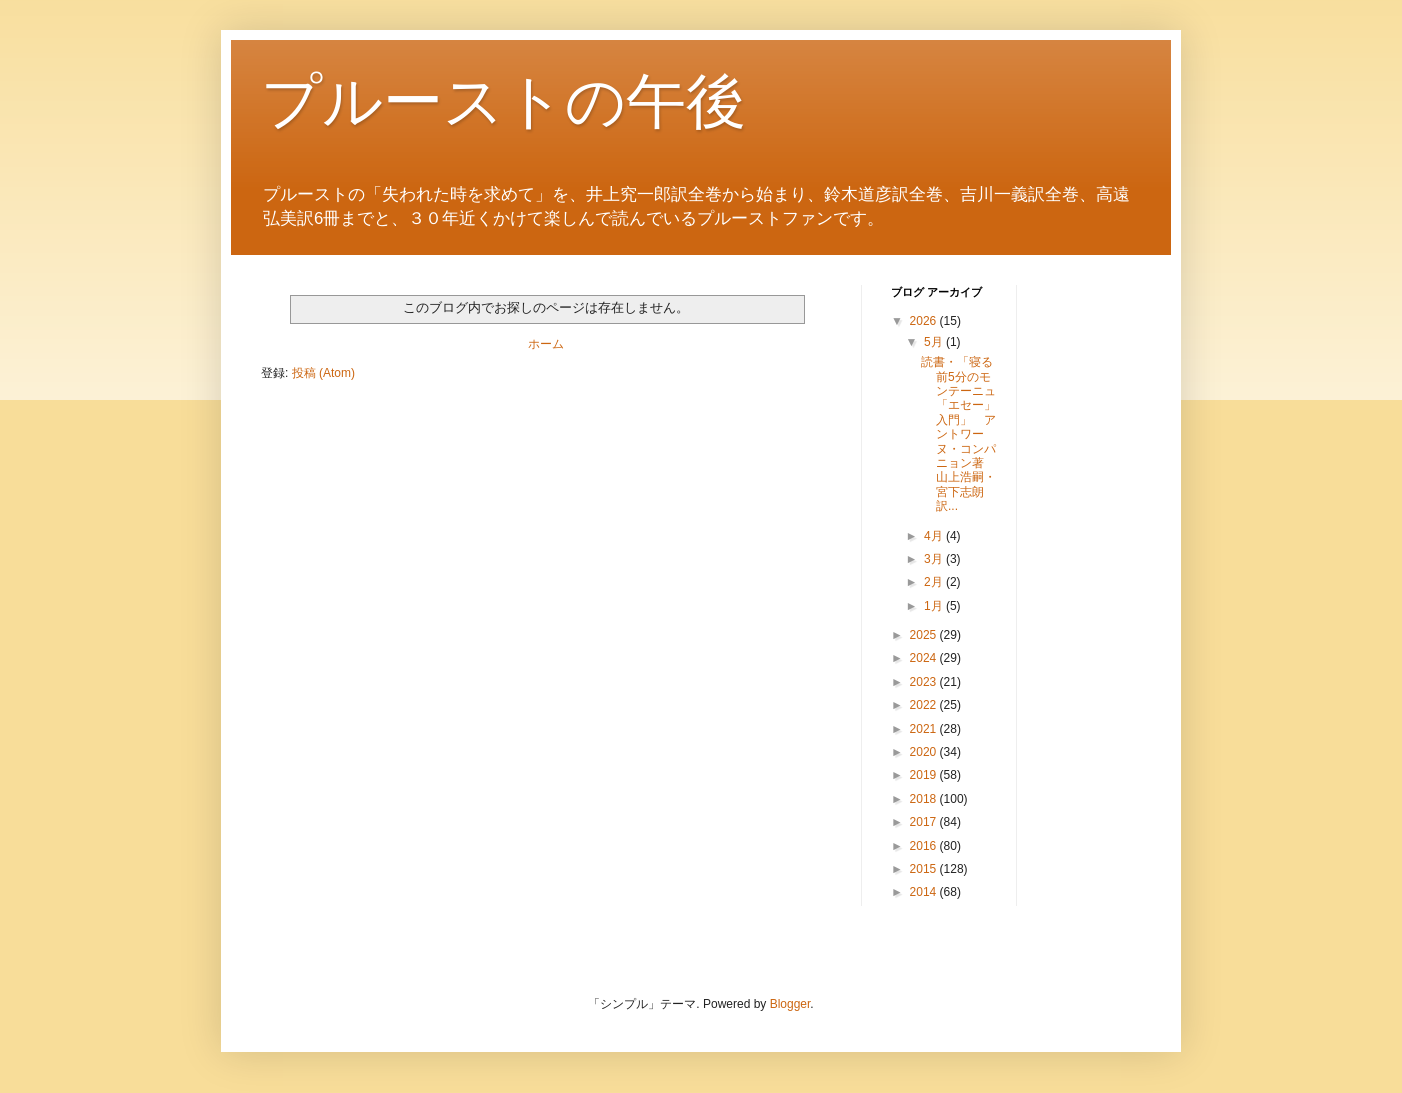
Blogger (790, 1004)
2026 (925, 321)
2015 (925, 869)
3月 (935, 559)
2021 (925, 729)
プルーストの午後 (503, 101)
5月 (935, 342)
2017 (925, 822)
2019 (925, 775)
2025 (925, 635)
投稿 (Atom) (323, 373)
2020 (925, 752)
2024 (925, 658)
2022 (925, 705)
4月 (935, 536)
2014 (925, 892)
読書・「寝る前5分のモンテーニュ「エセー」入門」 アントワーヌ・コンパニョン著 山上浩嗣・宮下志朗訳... (958, 434)
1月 (935, 606)
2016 (925, 846)
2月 (935, 582)
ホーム (546, 344)
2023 (925, 682)
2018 (925, 799)
